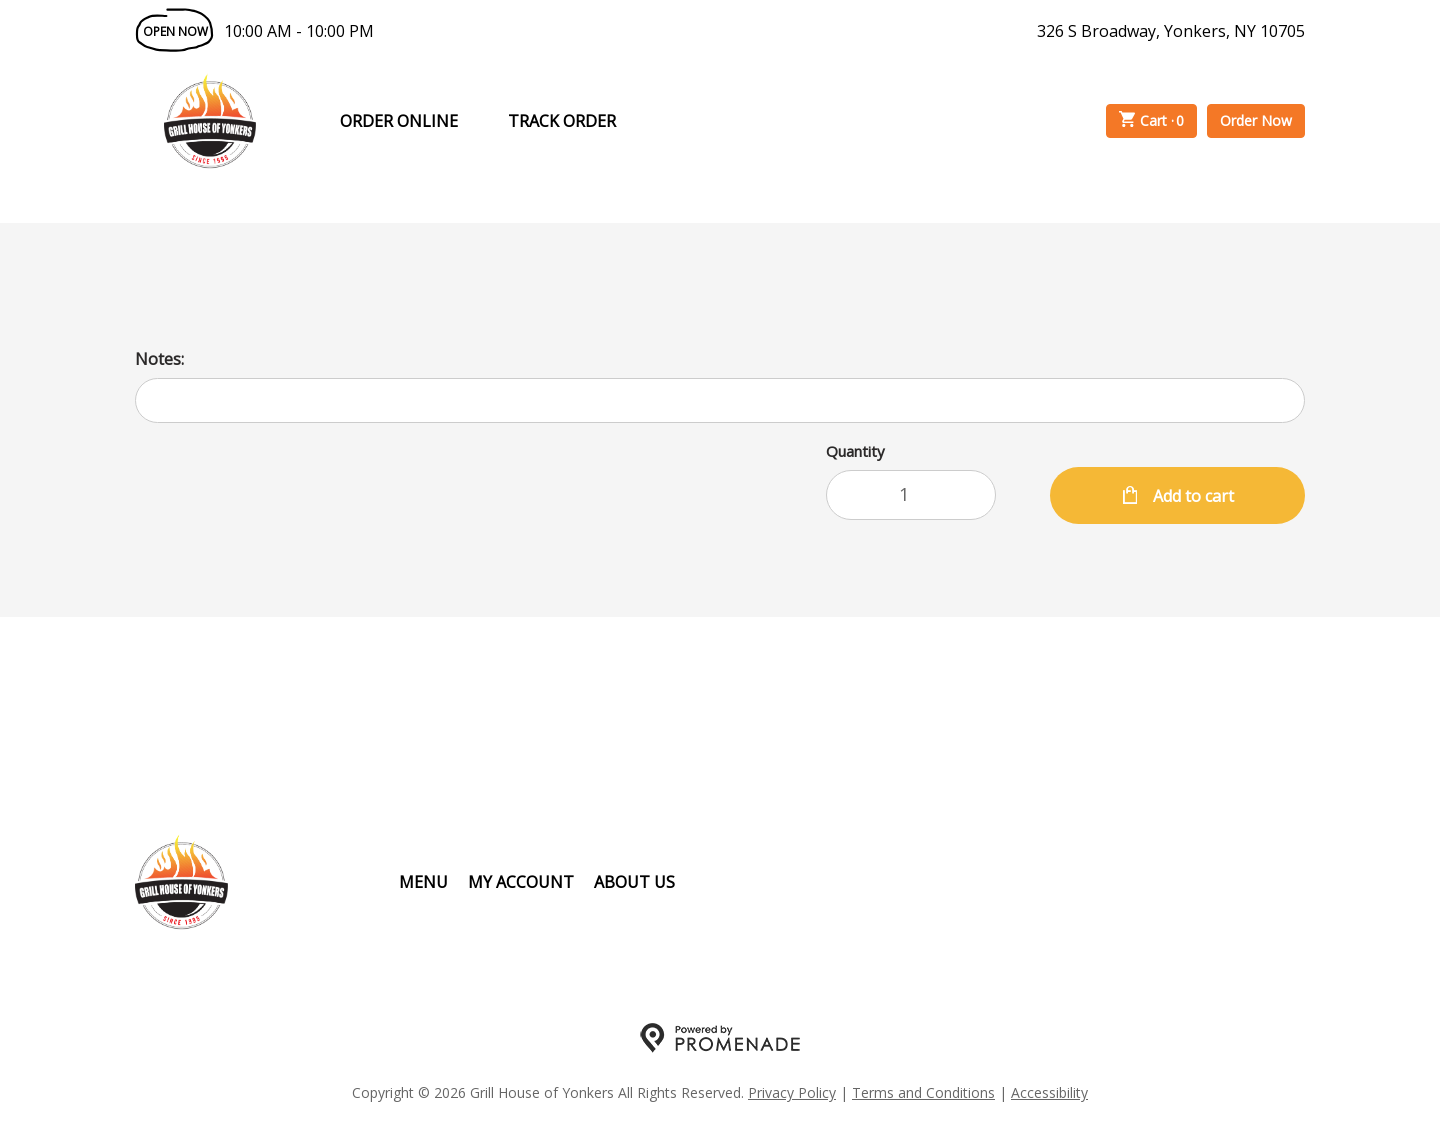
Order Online (399, 121)
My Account (521, 882)
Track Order (562, 121)
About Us (634, 882)
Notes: (159, 359)
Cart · (1152, 121)
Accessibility (1049, 1092)
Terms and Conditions (923, 1092)
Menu (423, 882)
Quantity (855, 451)
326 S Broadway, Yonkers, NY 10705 (1171, 31)
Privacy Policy (792, 1092)
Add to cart (1191, 496)
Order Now (1256, 120)
